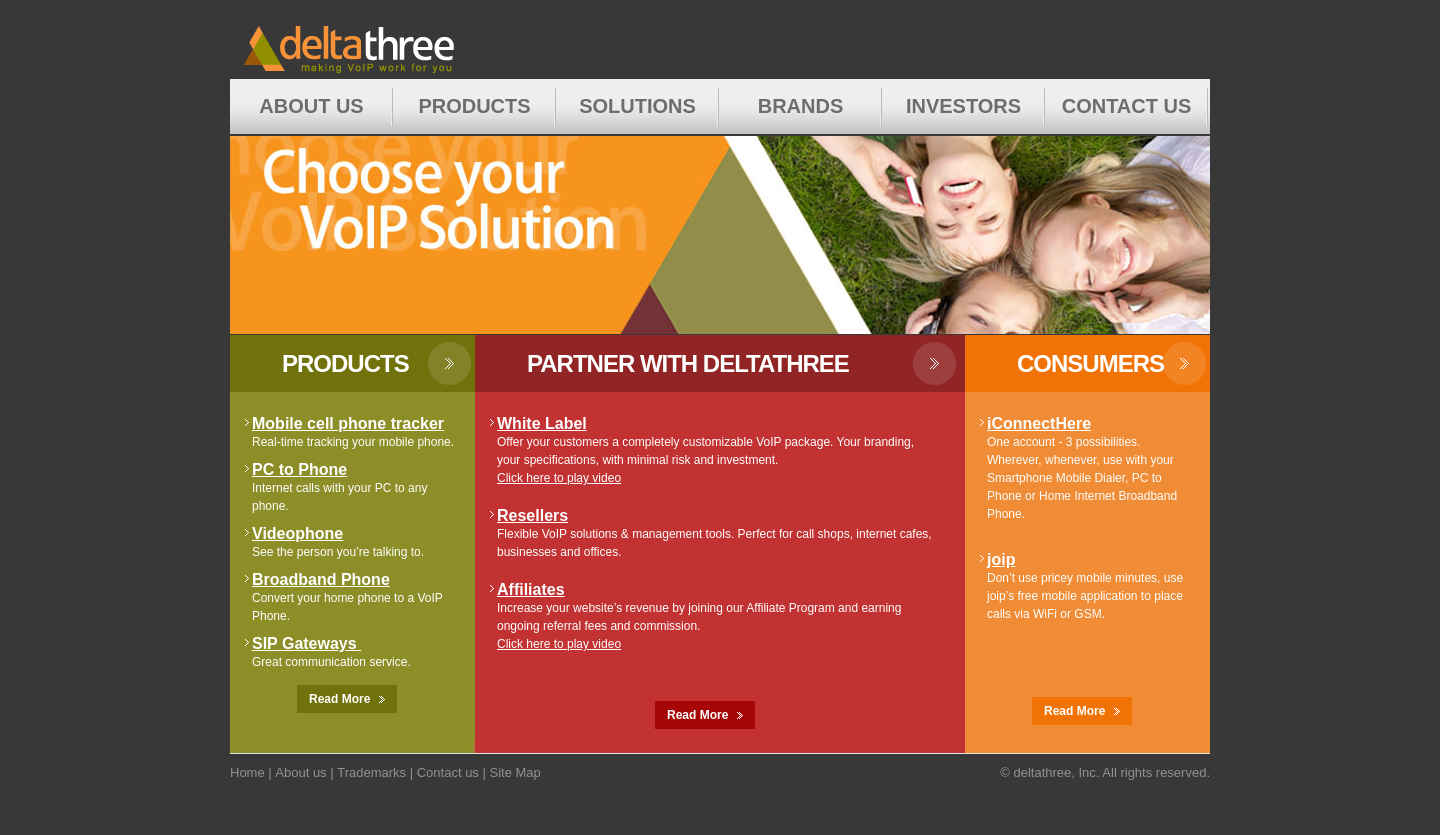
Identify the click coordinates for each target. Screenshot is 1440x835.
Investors (963, 106)
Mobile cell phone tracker (348, 423)
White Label (542, 423)
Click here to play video (559, 478)
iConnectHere (1039, 423)
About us (300, 772)
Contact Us (1127, 106)
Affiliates (531, 589)
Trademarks (371, 772)
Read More (347, 699)
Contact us (448, 772)
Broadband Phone (321, 579)
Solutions (637, 106)
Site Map (514, 772)
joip (1001, 559)
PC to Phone (299, 469)
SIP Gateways (306, 643)
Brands (801, 106)
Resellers (532, 515)
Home (383, 39)
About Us (311, 106)
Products (474, 106)
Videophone (297, 533)
